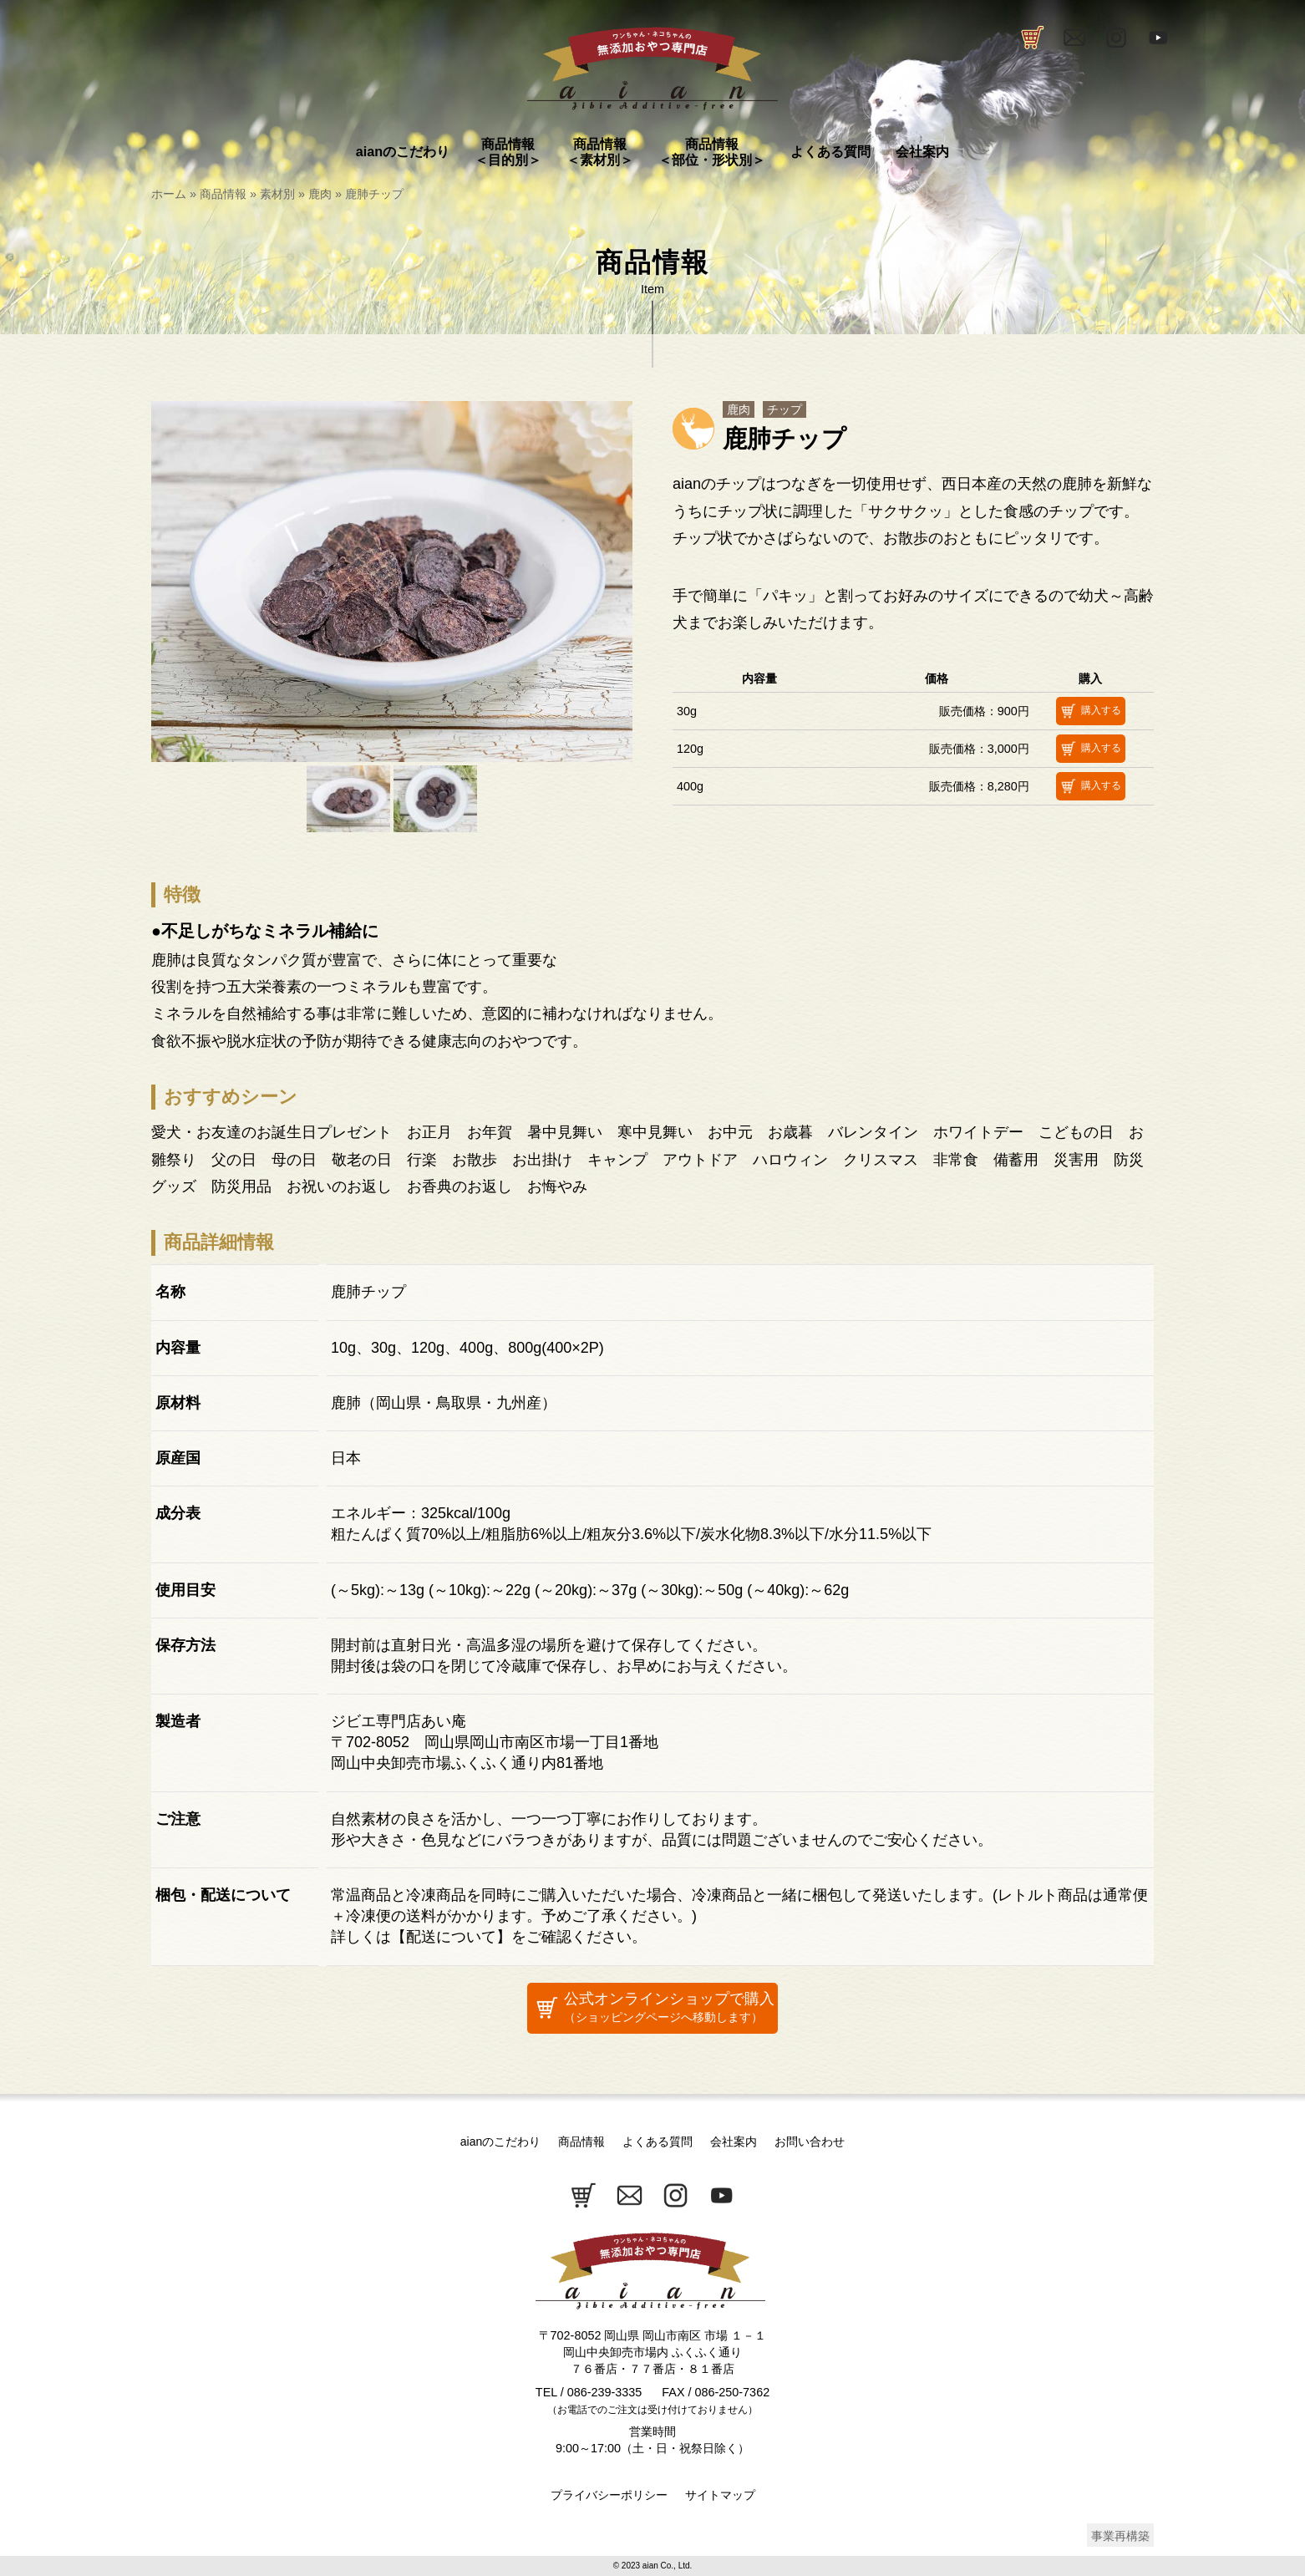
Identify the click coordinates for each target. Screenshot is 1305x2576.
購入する (1088, 711)
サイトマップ (720, 2495)
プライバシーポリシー (609, 2495)
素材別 (277, 194)
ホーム (168, 194)
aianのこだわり (500, 2141)
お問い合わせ (809, 2141)
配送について (451, 1936)
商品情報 (223, 194)
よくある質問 (657, 2141)
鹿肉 (320, 194)
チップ (784, 409)
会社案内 (733, 2141)
